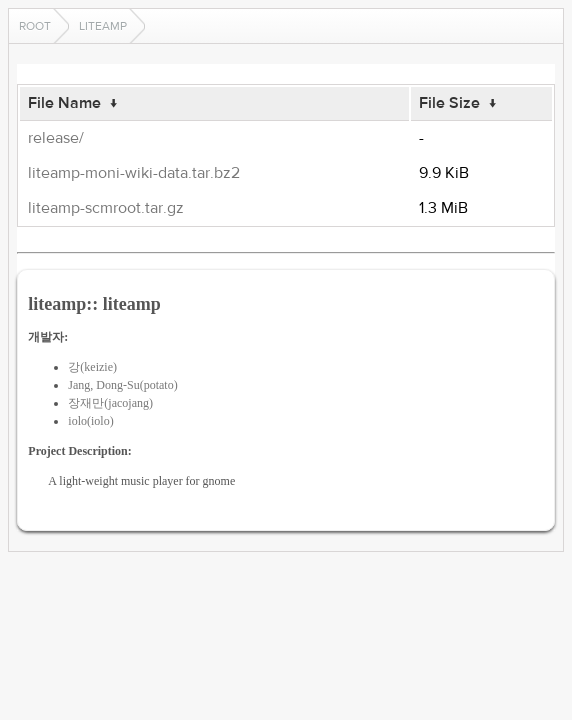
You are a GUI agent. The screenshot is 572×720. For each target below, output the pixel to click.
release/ (56, 138)
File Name (64, 103)
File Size (449, 103)
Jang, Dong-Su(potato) (122, 385)
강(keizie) (92, 367)
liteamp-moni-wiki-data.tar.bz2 (134, 173)
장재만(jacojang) (110, 403)
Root (35, 26)
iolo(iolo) (90, 421)
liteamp (103, 26)
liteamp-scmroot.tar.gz (106, 208)
